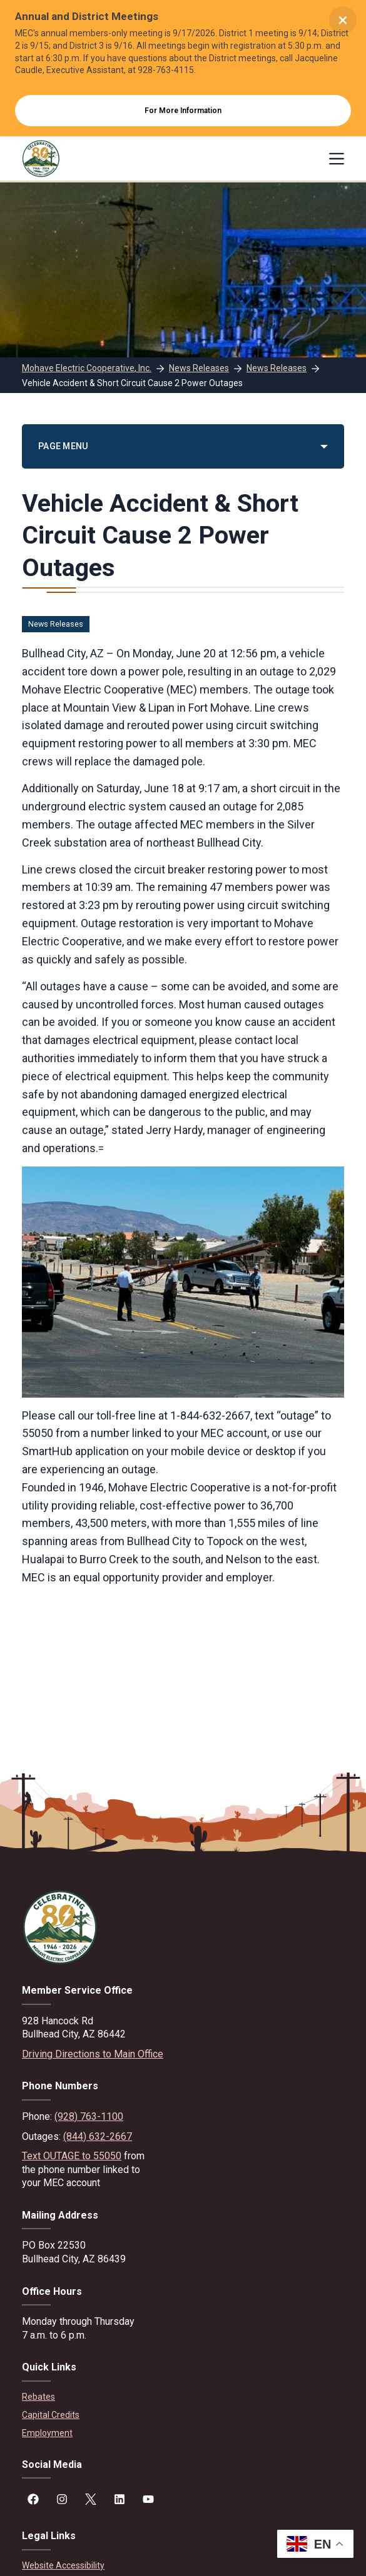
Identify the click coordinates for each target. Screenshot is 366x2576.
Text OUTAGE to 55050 (71, 2156)
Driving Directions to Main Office (92, 2054)
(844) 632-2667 (97, 2136)
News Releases (55, 624)
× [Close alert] (343, 20)
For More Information (183, 110)
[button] (315, 2544)
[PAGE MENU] (183, 446)
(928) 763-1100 (88, 2116)
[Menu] (336, 158)
